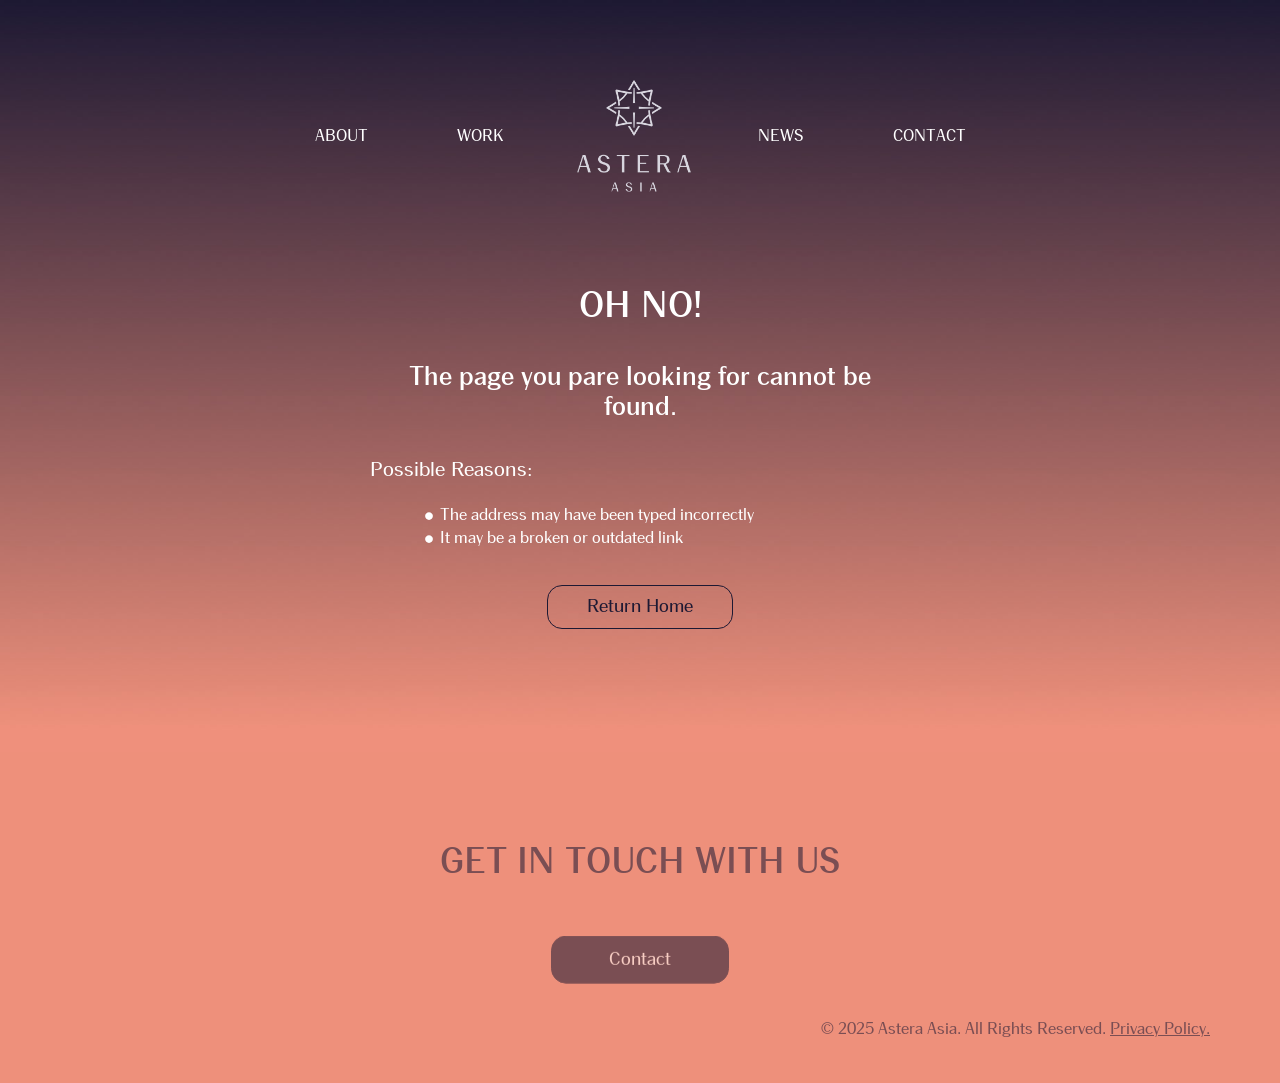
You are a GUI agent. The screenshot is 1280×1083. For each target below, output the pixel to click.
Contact (929, 136)
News (781, 136)
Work (480, 136)
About (341, 136)
